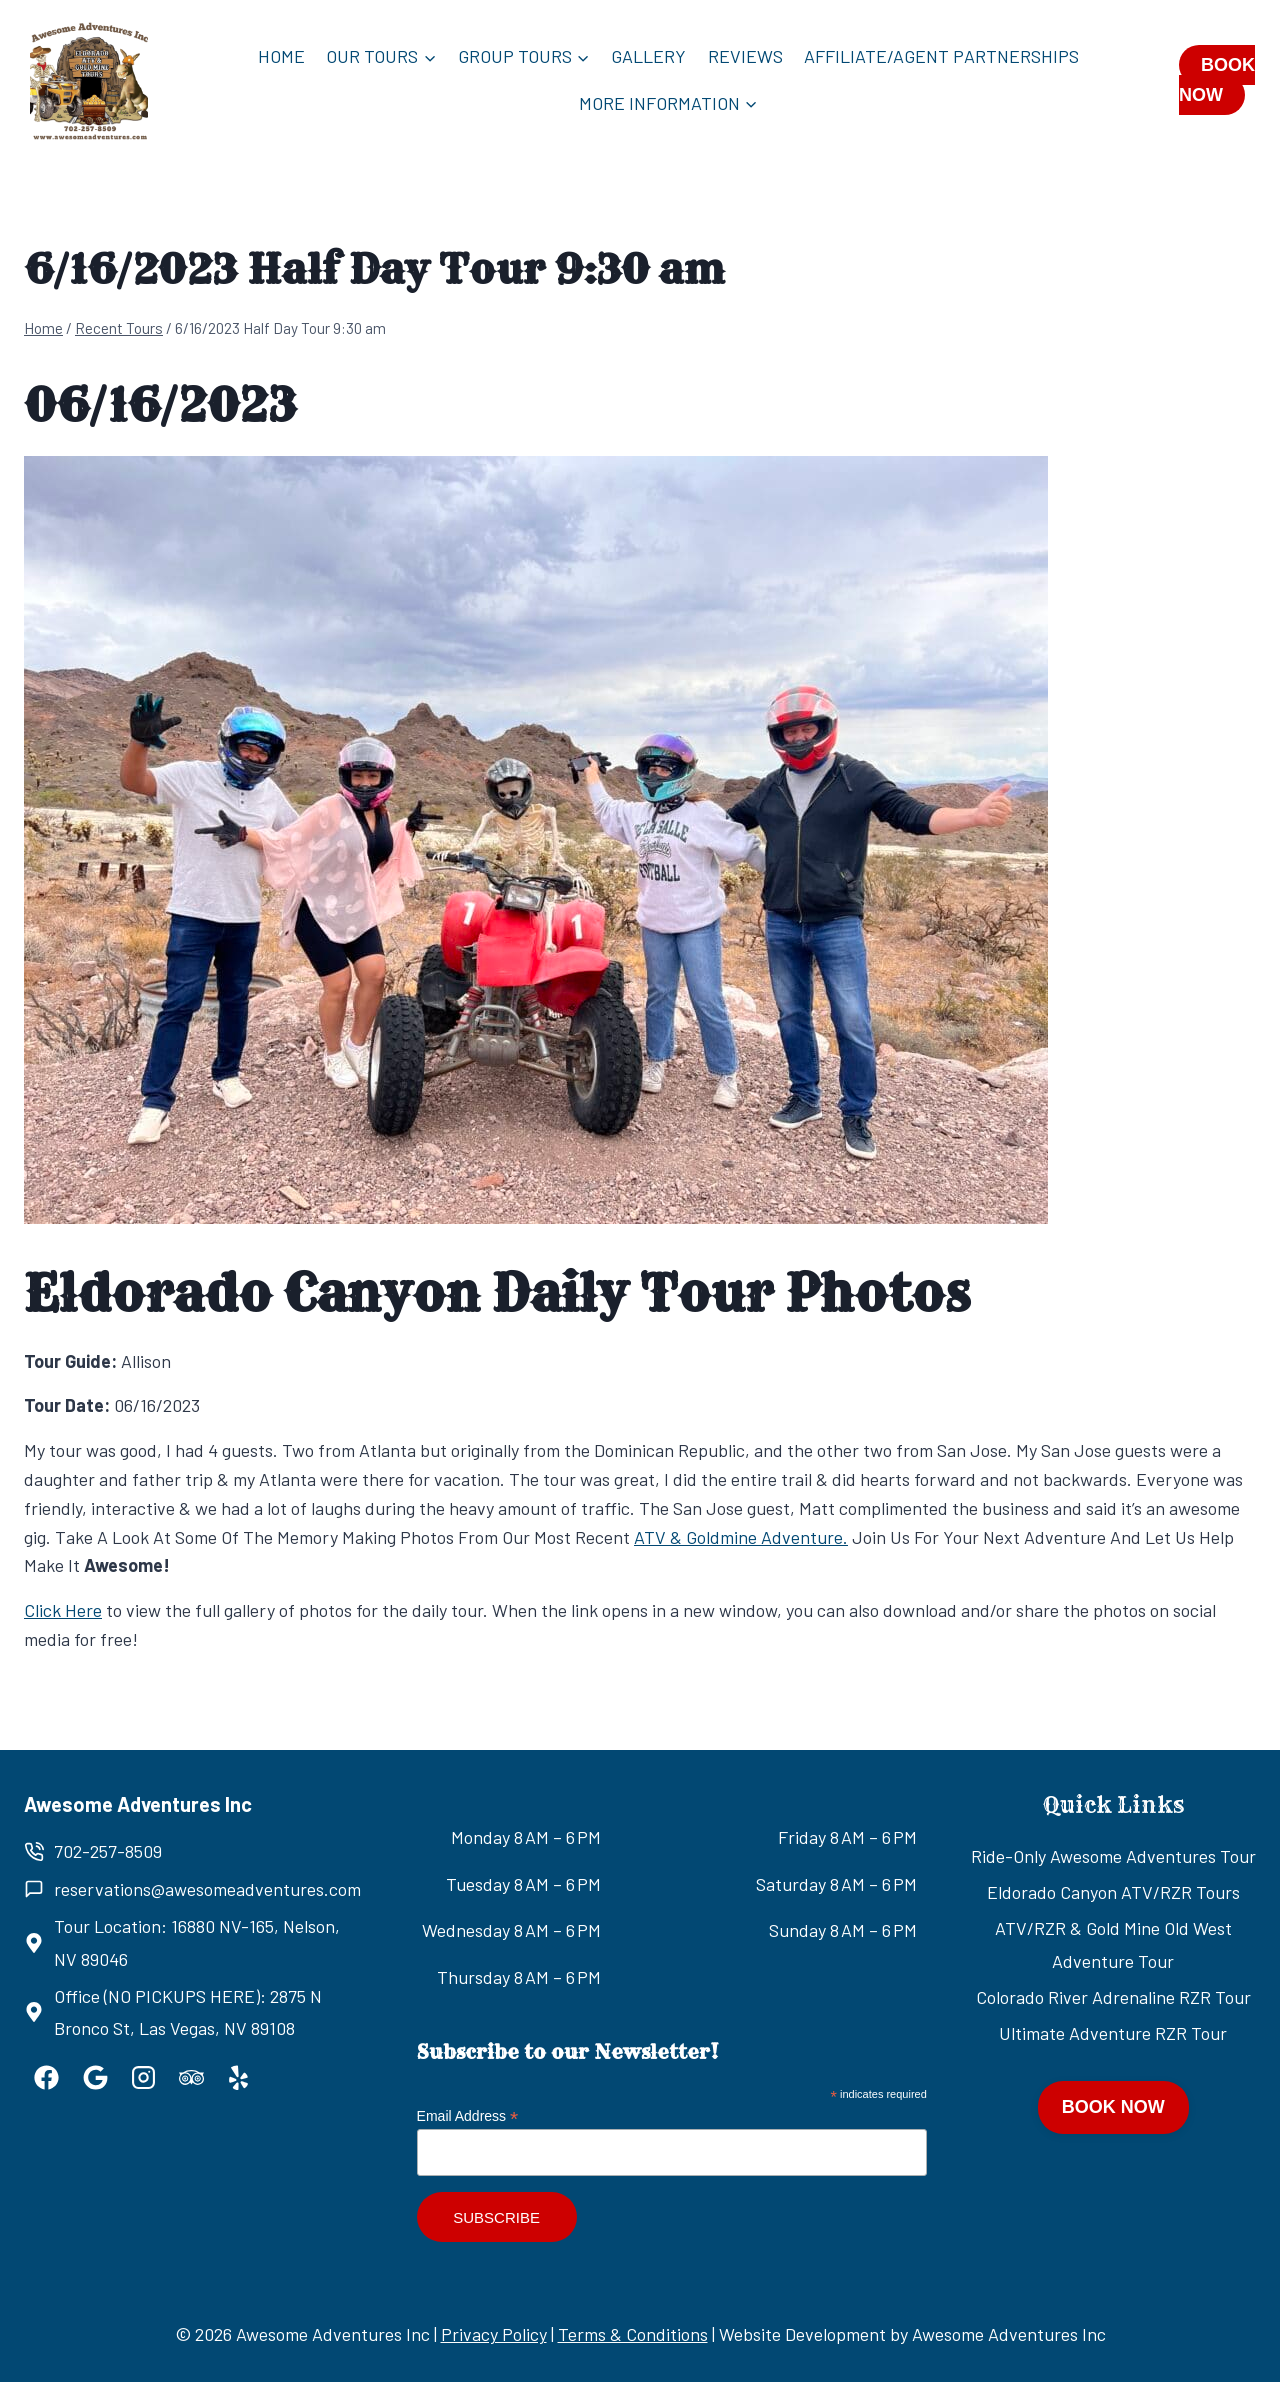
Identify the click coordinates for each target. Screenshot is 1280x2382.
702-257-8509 (108, 1851)
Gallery (648, 56)
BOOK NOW (1217, 80)
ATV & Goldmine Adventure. (741, 1537)
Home (281, 56)
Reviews (745, 56)
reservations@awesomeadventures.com (207, 1889)
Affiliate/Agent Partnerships (941, 56)
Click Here (63, 1610)
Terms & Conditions (633, 2334)
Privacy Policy (494, 2334)
